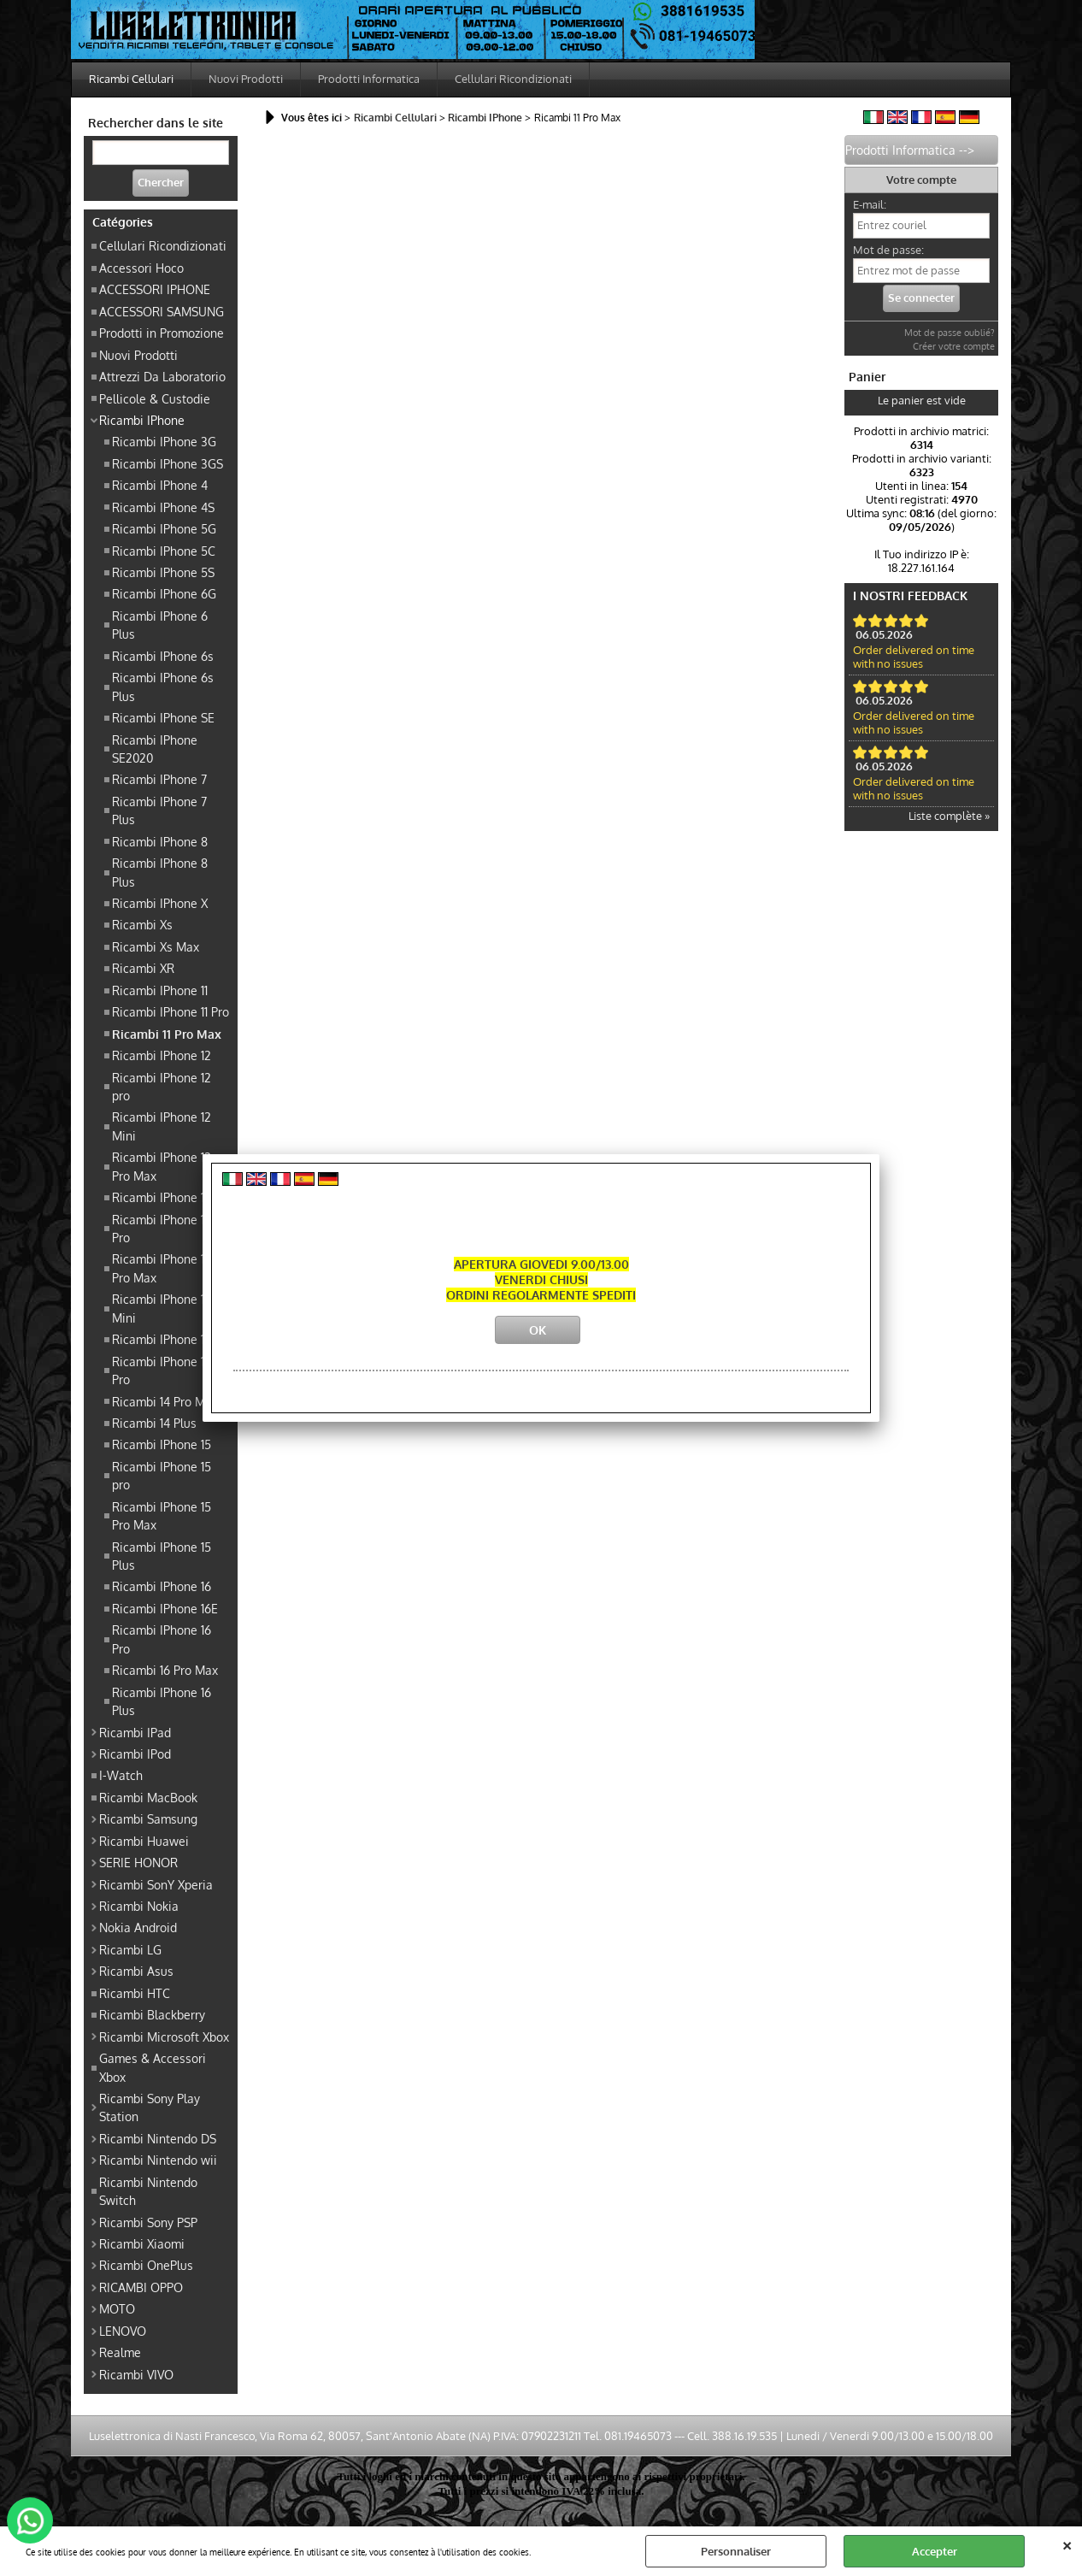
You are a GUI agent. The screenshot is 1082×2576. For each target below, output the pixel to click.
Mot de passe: (888, 249)
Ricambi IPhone (142, 419)
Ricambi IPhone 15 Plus (161, 1555)
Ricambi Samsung (148, 1818)
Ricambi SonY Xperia (156, 1884)
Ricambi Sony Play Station (149, 2107)
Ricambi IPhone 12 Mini (161, 1125)
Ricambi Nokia (139, 1905)
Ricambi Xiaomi (142, 2243)
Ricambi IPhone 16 (161, 1586)
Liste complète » (949, 815)
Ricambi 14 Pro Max (165, 1401)
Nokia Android (138, 1927)
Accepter (934, 2551)
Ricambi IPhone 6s (163, 655)
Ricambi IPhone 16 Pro (161, 1638)
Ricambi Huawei (144, 1840)
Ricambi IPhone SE (163, 717)
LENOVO (122, 2330)
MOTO (117, 2308)
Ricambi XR (143, 968)
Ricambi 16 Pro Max (165, 1669)
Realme (120, 2352)
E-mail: (869, 204)
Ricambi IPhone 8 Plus (160, 871)
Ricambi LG (130, 1949)
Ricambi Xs (142, 924)
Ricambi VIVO (136, 2374)
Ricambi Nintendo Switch (148, 2191)
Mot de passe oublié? (949, 333)
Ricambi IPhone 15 (161, 1444)
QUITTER (1067, 2543)
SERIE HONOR (138, 1862)
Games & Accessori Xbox (152, 2067)
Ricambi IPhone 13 (161, 1197)
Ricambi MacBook (148, 1797)
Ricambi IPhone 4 (160, 484)
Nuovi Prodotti (246, 78)
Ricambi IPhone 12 (161, 1055)
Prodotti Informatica (369, 78)
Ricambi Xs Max (155, 946)
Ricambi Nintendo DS (157, 2138)
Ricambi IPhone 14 (161, 1339)
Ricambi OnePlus (146, 2264)
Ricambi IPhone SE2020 (154, 748)
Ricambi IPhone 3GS (167, 463)
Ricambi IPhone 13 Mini (161, 1307)
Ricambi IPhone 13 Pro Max (161, 1267)
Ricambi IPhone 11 (160, 990)
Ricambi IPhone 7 (159, 779)
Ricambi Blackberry (152, 2014)
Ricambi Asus (136, 1970)
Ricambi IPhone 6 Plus (160, 624)
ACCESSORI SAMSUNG (161, 311)
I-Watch (121, 1775)
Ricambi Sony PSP (148, 2222)
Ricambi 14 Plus (154, 1422)
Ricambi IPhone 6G (164, 593)
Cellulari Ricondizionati (513, 78)
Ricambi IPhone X (160, 903)
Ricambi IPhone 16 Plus (161, 1701)
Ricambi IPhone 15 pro (161, 1475)
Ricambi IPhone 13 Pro (161, 1228)
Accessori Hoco (141, 267)
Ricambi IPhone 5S (163, 572)
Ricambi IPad (135, 1732)
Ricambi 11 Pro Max (166, 1033)
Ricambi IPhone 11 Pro (170, 1011)
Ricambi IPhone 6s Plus (163, 686)
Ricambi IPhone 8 (160, 841)
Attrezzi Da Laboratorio (162, 376)
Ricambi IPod (135, 1753)
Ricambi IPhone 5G (164, 528)
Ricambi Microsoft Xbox (164, 2036)
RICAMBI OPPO (141, 2287)
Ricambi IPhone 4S (163, 507)
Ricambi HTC (134, 1993)
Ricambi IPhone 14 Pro (161, 1370)
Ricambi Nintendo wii (158, 2159)
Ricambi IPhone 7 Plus (159, 810)
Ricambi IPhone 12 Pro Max (161, 1165)
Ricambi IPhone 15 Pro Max (161, 1515)
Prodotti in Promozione (161, 332)
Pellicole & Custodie (154, 398)
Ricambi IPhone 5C (163, 550)
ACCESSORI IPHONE (154, 289)
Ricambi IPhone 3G (164, 441)
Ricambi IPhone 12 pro (161, 1086)
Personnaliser (736, 2551)
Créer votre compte (954, 346)
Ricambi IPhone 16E (165, 1608)
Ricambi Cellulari (131, 78)
